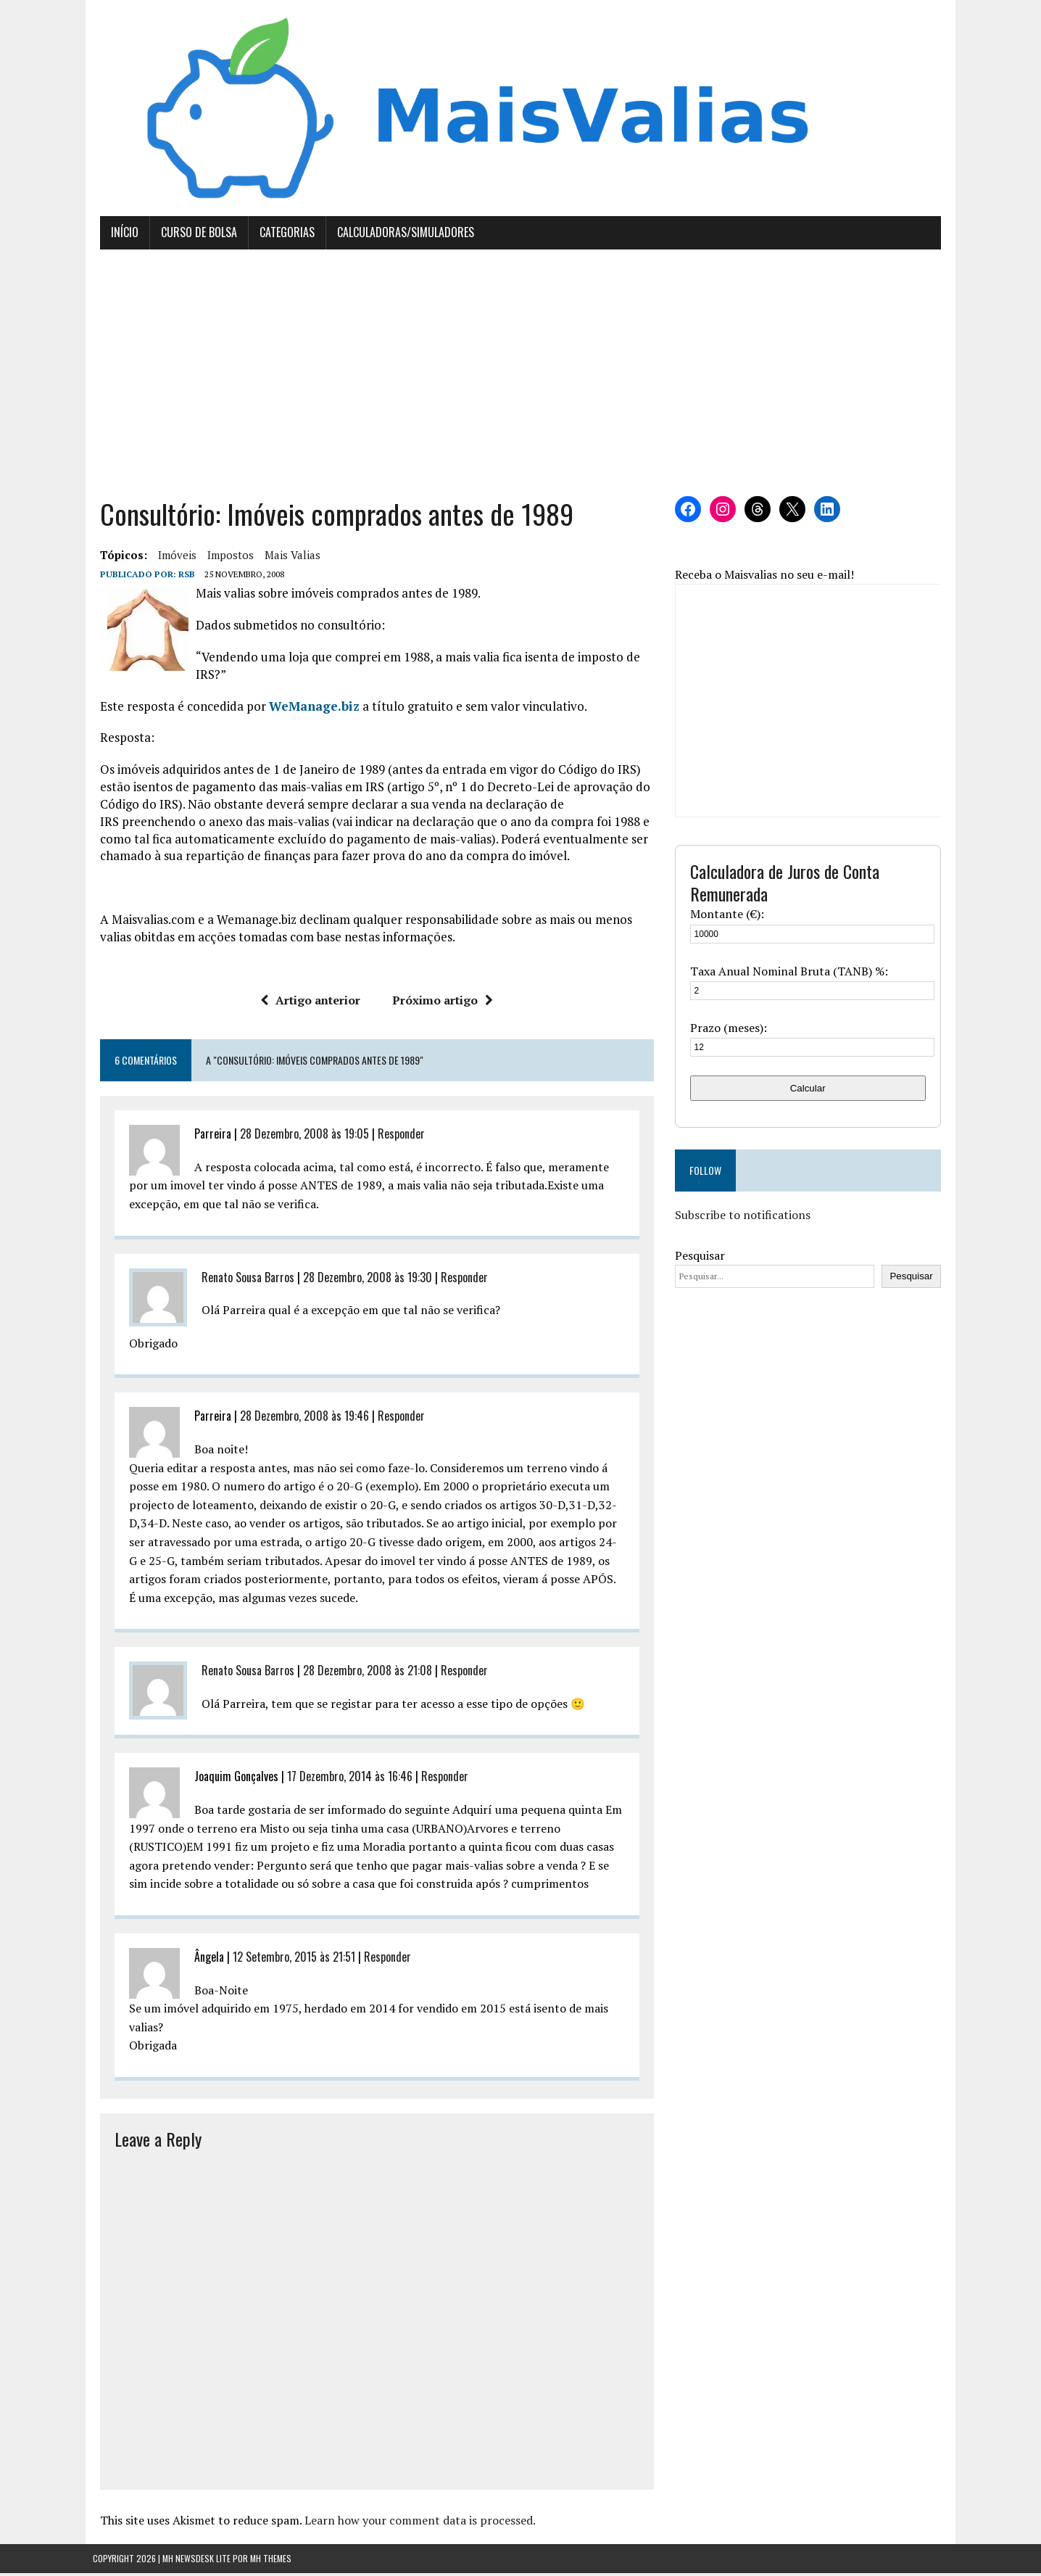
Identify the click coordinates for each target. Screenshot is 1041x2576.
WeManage (296, 709)
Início (117, 235)
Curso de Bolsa (192, 235)
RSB (179, 577)
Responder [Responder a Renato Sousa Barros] (457, 1280)
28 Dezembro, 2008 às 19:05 (297, 1137)
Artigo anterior (308, 1004)
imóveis (170, 558)
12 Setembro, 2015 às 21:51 (286, 1960)
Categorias (279, 235)
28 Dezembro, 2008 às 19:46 (297, 1419)
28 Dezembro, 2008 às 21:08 (360, 1674)
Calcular (813, 1091)
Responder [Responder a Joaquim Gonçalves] (437, 1779)
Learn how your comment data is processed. (412, 2523)
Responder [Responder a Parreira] (394, 1137)
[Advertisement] (520, 375)
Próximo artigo (440, 1004)
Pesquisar (702, 1258)
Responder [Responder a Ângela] (380, 1960)
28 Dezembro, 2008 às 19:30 (360, 1280)
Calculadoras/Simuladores (398, 235)
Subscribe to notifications (745, 1218)
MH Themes (270, 2562)
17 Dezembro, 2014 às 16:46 (342, 1779)
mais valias (285, 558)
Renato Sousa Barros (240, 1280)
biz (343, 709)
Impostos (223, 558)
